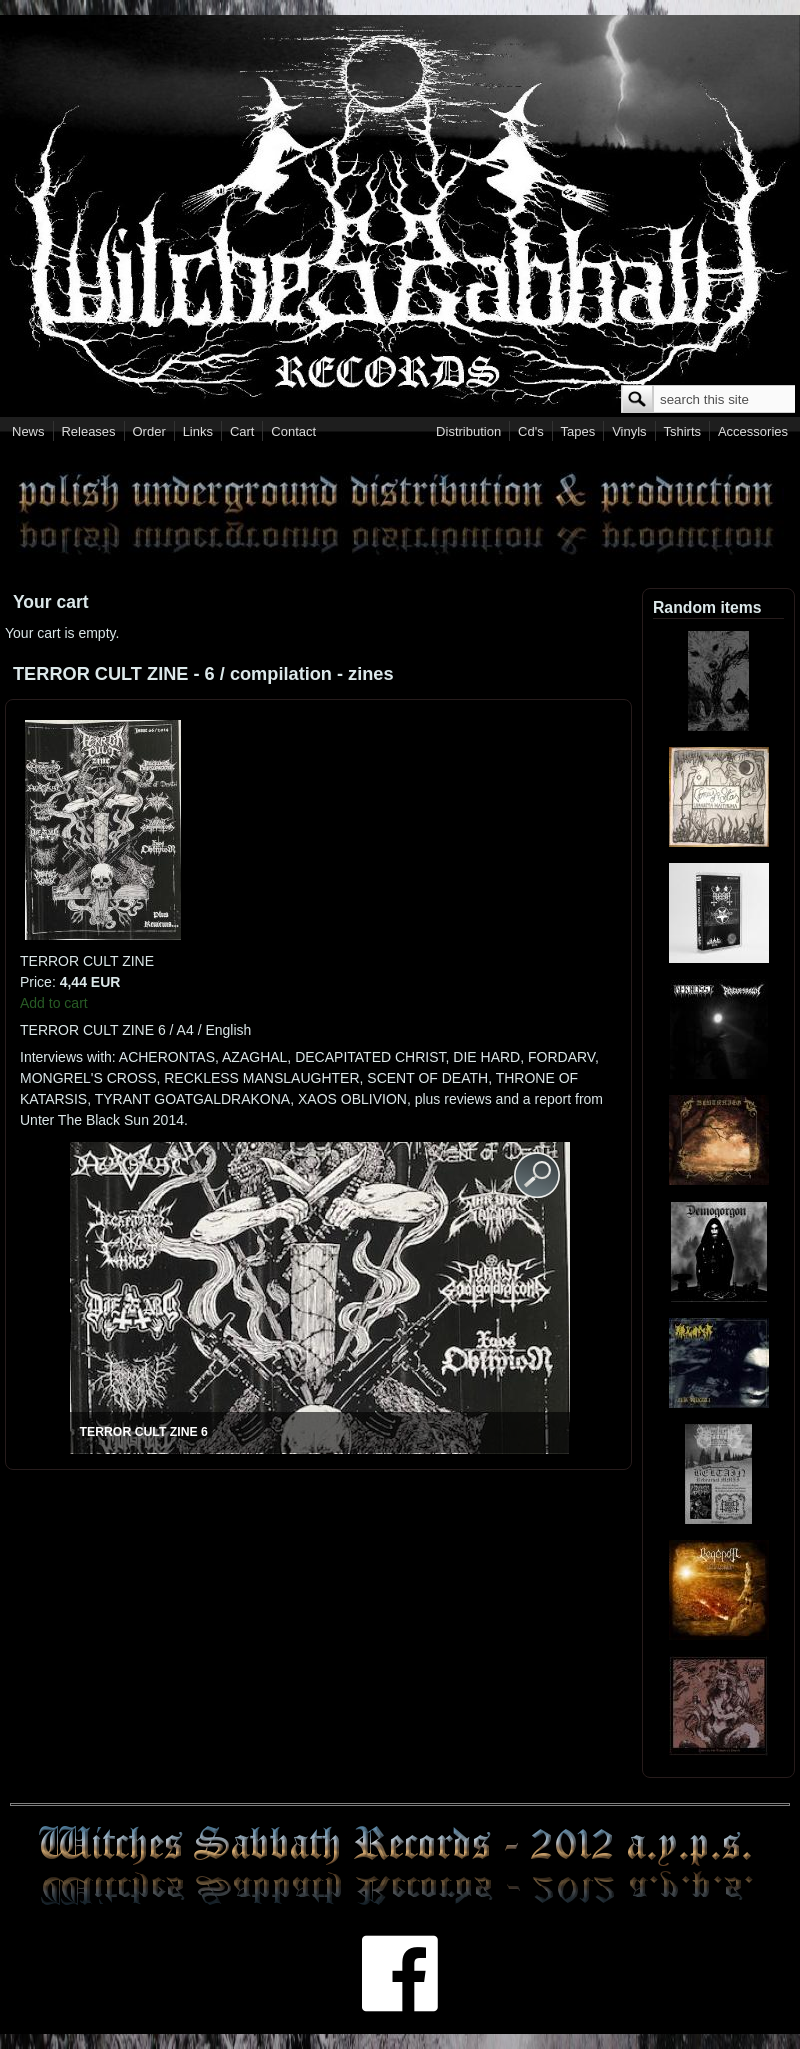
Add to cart (54, 1003)
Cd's (531, 431)
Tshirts (682, 431)
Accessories (753, 431)
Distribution (468, 431)
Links (198, 431)
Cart (242, 431)
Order (149, 431)
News (28, 431)
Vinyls (629, 431)
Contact (293, 431)
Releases (88, 431)
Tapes (578, 431)
